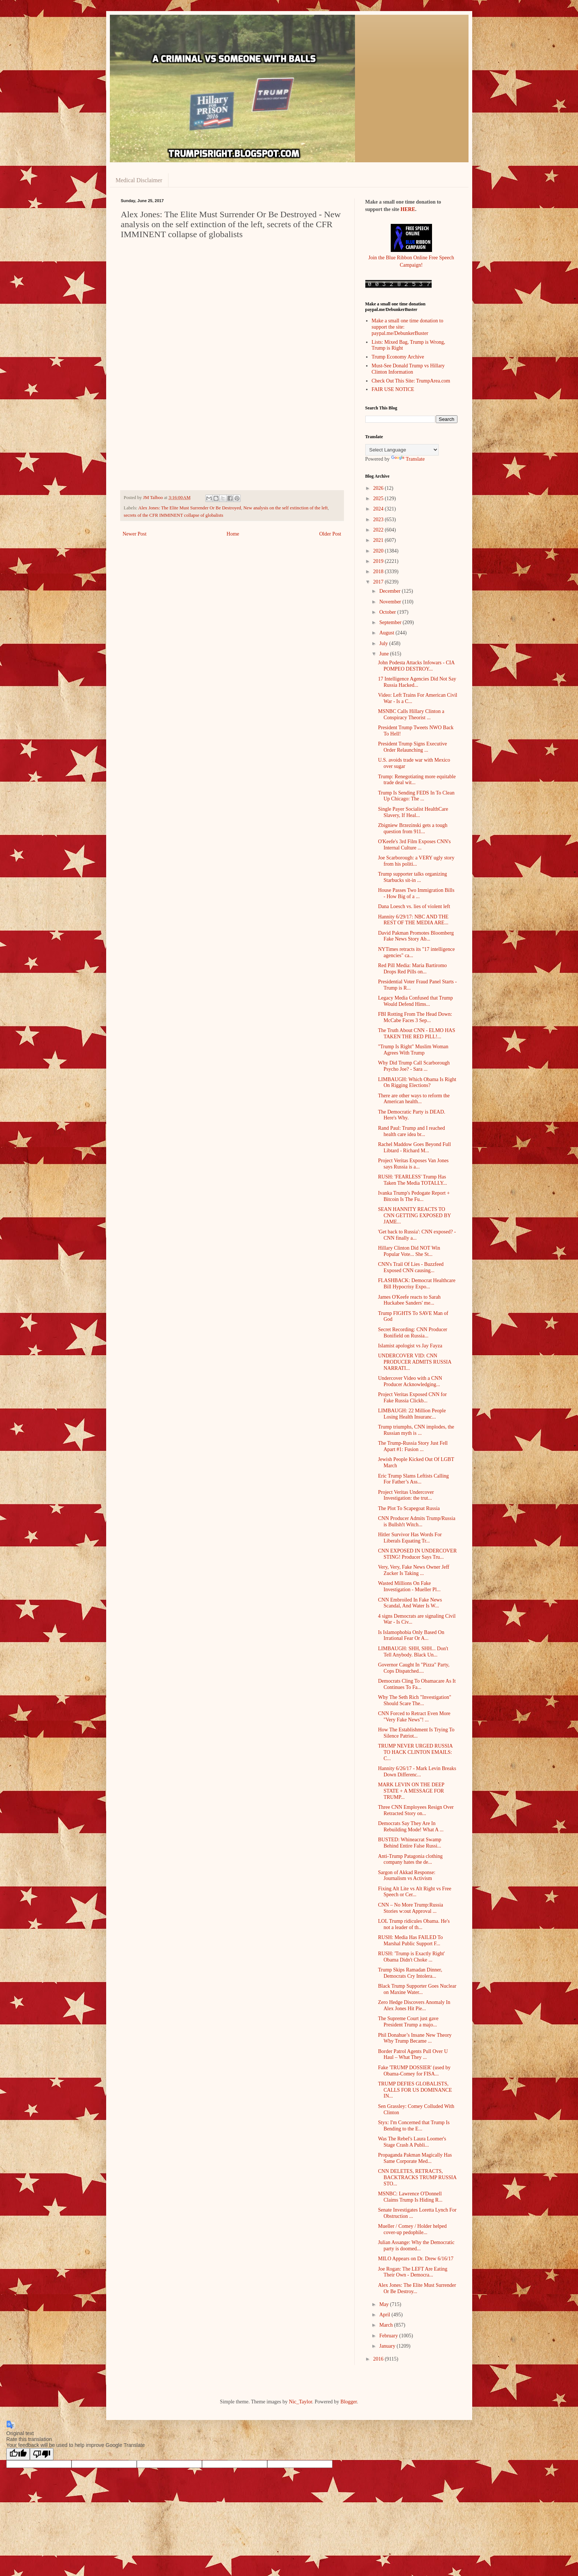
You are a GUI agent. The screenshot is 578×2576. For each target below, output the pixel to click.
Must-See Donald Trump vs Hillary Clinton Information (408, 369)
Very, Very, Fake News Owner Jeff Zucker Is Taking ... (413, 1570)
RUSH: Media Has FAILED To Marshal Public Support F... (410, 1940)
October (388, 612)
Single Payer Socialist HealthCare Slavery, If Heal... (413, 812)
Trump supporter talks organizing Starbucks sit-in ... (412, 877)
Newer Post (135, 534)
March (386, 2325)
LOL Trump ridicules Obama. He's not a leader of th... (413, 1924)
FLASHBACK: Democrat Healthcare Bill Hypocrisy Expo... (416, 1283)
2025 (379, 498)
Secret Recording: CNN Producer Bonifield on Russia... (412, 1333)
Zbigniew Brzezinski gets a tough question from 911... (412, 828)
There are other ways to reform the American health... (413, 1099)
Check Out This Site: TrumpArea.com (411, 381)
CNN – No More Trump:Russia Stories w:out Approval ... (410, 1908)
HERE (408, 209)
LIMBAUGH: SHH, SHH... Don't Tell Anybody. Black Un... (413, 1652)
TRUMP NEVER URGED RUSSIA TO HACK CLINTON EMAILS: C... (415, 1752)
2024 (379, 509)
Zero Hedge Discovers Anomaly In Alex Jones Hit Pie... (414, 2005)
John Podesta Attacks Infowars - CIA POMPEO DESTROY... (416, 666)
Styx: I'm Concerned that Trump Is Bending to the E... (413, 2126)
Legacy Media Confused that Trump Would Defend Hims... (415, 1001)
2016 (379, 2359)
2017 (379, 582)
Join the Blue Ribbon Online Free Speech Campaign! (411, 257)
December (390, 591)
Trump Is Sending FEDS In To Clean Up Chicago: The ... (416, 796)
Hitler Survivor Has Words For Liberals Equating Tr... (410, 1538)
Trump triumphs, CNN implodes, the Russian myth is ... (416, 1430)
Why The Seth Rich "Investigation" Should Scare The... (414, 1700)
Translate (408, 459)
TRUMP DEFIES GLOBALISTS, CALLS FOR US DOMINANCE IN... (415, 2090)
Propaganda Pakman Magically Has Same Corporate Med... (415, 2158)
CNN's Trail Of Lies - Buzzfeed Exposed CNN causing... (410, 1267)
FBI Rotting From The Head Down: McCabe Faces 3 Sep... (415, 1017)
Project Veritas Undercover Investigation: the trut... (406, 1495)
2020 (379, 551)
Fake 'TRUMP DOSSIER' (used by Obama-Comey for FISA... (414, 2071)
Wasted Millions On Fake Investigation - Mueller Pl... (409, 1586)
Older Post (330, 534)
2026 (379, 488)
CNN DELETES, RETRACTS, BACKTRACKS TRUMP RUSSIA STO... (417, 2177)
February (389, 2335)
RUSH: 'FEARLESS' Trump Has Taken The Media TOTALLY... (412, 1180)
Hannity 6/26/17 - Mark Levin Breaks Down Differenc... (417, 1771)
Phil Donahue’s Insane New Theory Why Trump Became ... (415, 2038)
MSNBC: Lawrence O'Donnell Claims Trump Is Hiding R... (410, 2197)
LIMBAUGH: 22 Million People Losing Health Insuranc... (412, 1414)
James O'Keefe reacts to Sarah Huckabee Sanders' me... (409, 1300)
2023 (379, 519)
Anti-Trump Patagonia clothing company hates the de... (410, 1859)
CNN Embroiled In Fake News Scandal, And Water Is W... (410, 1603)
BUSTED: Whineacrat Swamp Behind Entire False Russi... (409, 1843)
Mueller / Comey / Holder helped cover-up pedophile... (412, 2229)
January (388, 2346)
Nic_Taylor (300, 2401)
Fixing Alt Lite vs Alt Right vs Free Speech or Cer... (414, 1892)
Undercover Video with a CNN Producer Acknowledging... (410, 1381)
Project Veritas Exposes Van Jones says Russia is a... (413, 1164)
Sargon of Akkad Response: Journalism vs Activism (406, 1875)
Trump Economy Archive (398, 357)
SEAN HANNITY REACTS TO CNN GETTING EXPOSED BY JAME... (414, 1215)
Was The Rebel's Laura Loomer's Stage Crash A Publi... (412, 2142)
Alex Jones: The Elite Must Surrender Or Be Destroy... (417, 2288)
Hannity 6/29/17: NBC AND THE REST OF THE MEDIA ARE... (413, 920)
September (391, 622)
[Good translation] (18, 2454)
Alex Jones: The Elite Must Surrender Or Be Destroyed (189, 507)
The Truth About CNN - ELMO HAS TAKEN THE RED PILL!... (416, 1033)
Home (233, 534)
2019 (379, 561)
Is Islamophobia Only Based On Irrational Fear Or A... (411, 1635)
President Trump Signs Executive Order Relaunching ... (412, 747)
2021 (379, 540)
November (391, 602)
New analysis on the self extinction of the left (285, 507)
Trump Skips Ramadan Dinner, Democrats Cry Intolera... (410, 1973)
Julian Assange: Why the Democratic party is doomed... (416, 2245)
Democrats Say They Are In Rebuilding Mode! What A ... (410, 1826)
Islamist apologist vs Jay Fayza (410, 1345)
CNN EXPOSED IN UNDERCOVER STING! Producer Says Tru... (417, 1554)
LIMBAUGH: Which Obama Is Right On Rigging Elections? (417, 1082)
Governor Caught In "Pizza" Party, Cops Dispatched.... (413, 1668)
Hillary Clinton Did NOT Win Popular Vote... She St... (409, 1251)
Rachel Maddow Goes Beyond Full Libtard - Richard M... (414, 1147)
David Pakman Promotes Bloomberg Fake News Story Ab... (415, 936)
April (385, 2314)
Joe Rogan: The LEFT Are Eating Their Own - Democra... (412, 2272)
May (384, 2304)
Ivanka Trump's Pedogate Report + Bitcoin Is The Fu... (414, 1196)
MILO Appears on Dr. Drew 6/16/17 (415, 2258)
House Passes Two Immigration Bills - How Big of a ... (416, 893)
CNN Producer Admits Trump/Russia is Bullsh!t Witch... (416, 1521)
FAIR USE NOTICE (393, 389)
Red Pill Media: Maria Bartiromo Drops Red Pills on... (412, 968)
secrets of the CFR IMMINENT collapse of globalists (173, 515)
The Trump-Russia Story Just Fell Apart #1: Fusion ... (413, 1446)
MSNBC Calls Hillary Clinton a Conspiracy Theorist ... (411, 714)
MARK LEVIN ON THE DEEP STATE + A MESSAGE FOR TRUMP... (411, 1791)
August (387, 633)
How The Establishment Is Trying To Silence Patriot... (416, 1733)
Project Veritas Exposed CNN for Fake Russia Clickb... (412, 1397)
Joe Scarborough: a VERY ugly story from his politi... (416, 861)
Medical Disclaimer (139, 180)
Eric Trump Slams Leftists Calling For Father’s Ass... (413, 1479)
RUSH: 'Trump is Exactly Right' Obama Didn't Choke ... (411, 1957)
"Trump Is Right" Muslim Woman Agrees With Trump (413, 1050)
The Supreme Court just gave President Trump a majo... (408, 2022)
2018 (379, 571)
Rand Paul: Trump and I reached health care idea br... (411, 1131)
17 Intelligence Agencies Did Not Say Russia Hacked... (417, 682)
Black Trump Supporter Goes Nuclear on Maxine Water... (417, 1989)
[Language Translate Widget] (402, 450)
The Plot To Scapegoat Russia (409, 1508)
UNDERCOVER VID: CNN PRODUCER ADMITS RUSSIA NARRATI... (414, 1362)
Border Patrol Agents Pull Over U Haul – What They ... (413, 2054)
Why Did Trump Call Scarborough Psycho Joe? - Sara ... (413, 1066)
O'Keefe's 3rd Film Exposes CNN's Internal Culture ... (414, 845)
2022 (379, 530)
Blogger (349, 2401)
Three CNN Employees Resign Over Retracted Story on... (415, 1810)
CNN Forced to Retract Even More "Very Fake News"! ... (414, 1716)
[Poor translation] (41, 2454)
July (384, 643)
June (384, 654)
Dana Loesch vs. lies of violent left (414, 906)
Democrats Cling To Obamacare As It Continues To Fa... (417, 1684)
